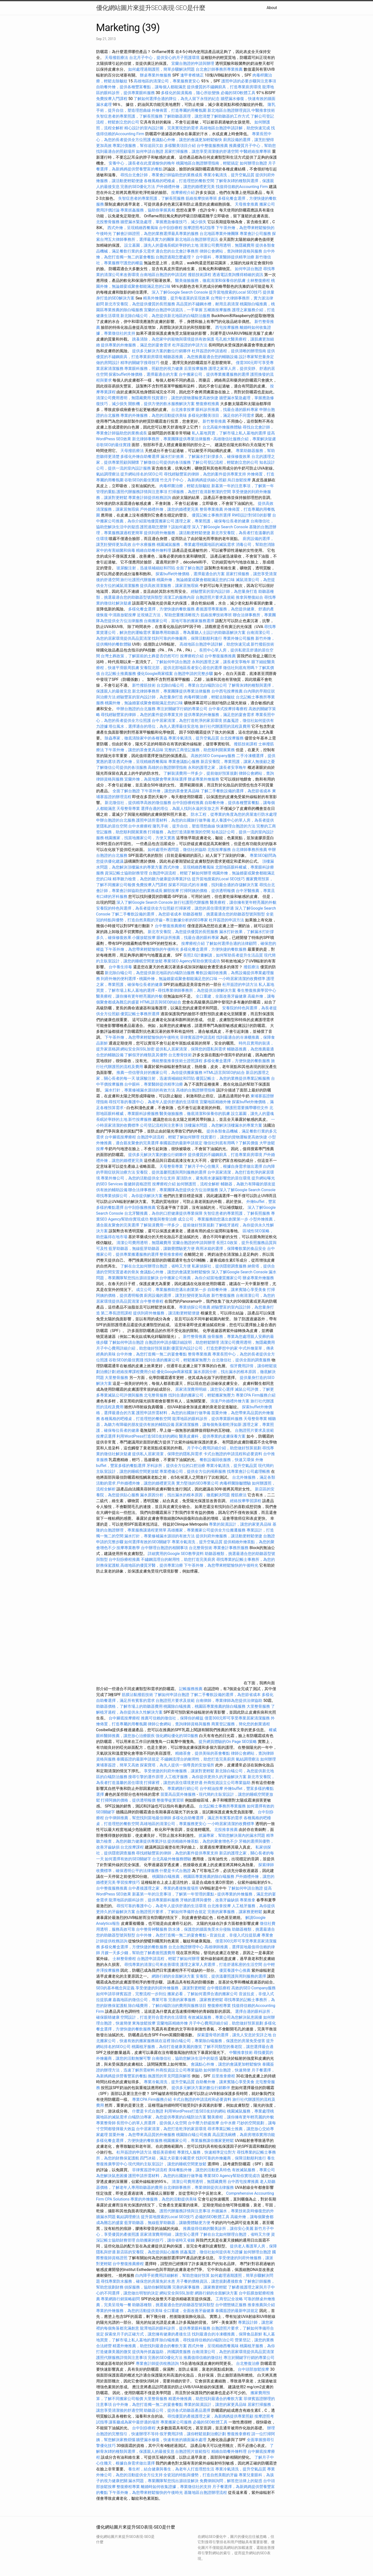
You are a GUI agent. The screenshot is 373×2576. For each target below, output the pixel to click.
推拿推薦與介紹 (261, 2304)
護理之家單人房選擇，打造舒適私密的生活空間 (221, 1964)
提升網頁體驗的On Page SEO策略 (228, 1741)
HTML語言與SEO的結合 (160, 1002)
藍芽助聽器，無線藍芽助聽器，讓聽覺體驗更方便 (152, 1248)
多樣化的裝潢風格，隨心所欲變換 (190, 92)
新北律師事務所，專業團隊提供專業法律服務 (171, 439)
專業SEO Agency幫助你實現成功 (191, 961)
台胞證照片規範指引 (192, 2451)
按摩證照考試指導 (199, 227)
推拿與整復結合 (249, 597)
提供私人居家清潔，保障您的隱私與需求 (191, 1049)
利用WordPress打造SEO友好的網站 (147, 1436)
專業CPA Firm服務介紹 (255, 1395)
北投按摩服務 (219, 849)
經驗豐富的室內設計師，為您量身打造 (224, 591)
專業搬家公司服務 (176, 2422)
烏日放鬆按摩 (239, 480)
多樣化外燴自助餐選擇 (140, 456)
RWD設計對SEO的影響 (251, 515)
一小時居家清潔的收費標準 (241, 978)
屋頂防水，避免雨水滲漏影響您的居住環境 (213, 1178)
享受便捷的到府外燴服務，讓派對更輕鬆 (179, 1771)
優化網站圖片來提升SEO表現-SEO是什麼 (150, 7)
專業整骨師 (106, 2123)
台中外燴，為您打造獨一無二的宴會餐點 (151, 1354)
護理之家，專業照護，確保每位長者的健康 (212, 521)
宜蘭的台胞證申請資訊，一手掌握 (173, 310)
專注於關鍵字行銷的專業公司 (182, 708)
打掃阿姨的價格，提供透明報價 (207, 890)
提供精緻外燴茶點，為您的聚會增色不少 (202, 1841)
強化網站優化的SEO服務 (177, 1735)
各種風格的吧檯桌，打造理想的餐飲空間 (179, 180)
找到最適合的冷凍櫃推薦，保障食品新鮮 (227, 2334)
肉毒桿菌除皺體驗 (235, 1483)
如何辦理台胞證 (253, 163)
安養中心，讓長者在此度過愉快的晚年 (142, 163)
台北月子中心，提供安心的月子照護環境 (164, 57)
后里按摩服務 (196, 368)
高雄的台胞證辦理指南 (167, 767)
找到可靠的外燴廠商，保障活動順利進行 (187, 638)
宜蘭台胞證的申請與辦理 (192, 63)
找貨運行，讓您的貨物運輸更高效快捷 (185, 398)
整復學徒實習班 (171, 1800)
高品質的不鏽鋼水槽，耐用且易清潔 (207, 304)
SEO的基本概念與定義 (115, 1988)
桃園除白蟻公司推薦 (193, 2134)
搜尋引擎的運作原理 (145, 1776)
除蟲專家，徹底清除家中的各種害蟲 (136, 738)
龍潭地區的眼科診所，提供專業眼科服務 (207, 1418)
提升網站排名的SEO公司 (141, 474)
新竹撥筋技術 (262, 644)
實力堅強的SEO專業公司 (197, 1483)
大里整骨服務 (116, 1377)
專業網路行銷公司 (183, 1788)
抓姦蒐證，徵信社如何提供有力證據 (211, 2252)
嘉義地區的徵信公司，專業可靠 (140, 1999)
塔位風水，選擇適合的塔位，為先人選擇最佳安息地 (154, 726)
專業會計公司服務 (255, 233)
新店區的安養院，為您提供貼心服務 (147, 2252)
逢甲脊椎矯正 (192, 75)
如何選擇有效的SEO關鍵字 (147, 1542)
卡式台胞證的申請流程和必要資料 (232, 1454)
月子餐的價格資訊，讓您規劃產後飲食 (209, 2281)
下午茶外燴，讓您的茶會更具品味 (134, 750)
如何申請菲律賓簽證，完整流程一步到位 (131, 1994)
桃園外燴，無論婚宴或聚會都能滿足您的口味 (196, 579)
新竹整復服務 (223, 1295)
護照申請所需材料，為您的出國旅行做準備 (173, 820)
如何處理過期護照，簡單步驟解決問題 (161, 69)
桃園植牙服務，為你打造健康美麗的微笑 (167, 2046)
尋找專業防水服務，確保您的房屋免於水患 (138, 2281)
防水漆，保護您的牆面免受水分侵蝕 (199, 1929)
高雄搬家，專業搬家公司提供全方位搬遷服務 (206, 1530)
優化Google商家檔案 (155, 673)
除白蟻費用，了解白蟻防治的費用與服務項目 (167, 2005)
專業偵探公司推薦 (194, 1307)
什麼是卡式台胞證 (175, 1870)
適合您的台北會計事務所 (177, 251)
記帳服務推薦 (191, 1688)
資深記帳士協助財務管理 (126, 873)
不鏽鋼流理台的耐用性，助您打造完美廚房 (178, 1559)
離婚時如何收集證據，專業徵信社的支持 (176, 2486)
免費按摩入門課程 (112, 98)
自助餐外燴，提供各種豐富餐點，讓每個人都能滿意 (141, 87)
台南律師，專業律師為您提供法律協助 (229, 1700)
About (272, 7)
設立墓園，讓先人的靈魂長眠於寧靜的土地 (161, 245)
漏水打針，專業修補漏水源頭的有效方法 (140, 1090)
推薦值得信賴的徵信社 (203, 2357)
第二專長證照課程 (117, 1313)
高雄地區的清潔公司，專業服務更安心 (167, 81)
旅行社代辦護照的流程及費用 (225, 726)
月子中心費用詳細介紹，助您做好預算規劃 (133, 1348)
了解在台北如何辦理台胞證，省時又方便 (155, 1266)
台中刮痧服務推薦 (140, 1207)
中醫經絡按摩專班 (256, 151)
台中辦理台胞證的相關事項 (164, 1547)
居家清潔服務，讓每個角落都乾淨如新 (208, 1424)
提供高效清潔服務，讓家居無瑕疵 (169, 585)
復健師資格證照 (138, 1184)
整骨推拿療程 (171, 1254)
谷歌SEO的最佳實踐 (113, 444)
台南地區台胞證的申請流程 (163, 274)
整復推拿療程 (238, 2434)
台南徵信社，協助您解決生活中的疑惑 (185, 2058)
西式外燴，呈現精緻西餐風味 (132, 227)
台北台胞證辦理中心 (185, 1947)
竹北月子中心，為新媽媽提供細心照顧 (193, 480)
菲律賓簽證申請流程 (197, 1037)
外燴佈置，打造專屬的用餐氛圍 (179, 110)
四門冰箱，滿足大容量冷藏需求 (167, 2158)
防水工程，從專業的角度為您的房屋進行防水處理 (234, 814)
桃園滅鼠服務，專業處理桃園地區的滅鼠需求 (196, 544)
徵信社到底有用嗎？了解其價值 (230, 1143)
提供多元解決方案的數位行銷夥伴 (161, 351)
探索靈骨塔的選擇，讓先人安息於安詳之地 (234, 2035)
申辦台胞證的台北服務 (136, 708)
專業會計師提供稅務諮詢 (149, 497)
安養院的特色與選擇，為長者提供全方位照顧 (135, 908)
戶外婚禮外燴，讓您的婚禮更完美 (185, 186)
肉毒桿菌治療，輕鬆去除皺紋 (184, 486)
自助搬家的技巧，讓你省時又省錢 (165, 2240)
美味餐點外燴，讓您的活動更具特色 (199, 2170)
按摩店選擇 (106, 1436)
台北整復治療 (248, 2363)
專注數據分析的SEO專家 (187, 920)
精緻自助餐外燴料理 (154, 550)
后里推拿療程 (223, 2076)
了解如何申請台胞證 (173, 662)
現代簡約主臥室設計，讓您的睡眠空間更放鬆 (167, 2164)
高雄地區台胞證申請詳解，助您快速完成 (235, 128)
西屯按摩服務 (227, 327)
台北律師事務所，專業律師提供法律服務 (198, 2187)
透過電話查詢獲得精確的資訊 (237, 274)
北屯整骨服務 (156, 1395)
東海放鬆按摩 (144, 2023)
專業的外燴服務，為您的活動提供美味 (153, 415)
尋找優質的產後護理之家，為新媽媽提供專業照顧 (210, 2416)
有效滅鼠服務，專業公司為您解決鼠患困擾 (225, 2017)
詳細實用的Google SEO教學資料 (175, 1553)
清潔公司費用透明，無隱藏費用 (227, 245)
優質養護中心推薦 (234, 1970)
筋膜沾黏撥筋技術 (137, 1694)
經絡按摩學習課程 (246, 1500)
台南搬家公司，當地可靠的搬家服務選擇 (179, 620)
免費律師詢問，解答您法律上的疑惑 (231, 2480)
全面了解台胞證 (189, 568)
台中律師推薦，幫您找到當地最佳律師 (138, 1818)
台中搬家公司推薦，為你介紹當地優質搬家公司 (200, 1278)
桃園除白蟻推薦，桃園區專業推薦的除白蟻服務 (204, 1706)
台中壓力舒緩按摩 (204, 2123)
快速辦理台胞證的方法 (235, 826)
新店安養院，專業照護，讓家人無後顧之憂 (238, 761)
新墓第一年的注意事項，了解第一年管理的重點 (173, 1894)
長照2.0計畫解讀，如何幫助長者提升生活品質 (223, 955)
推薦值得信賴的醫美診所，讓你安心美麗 (218, 2228)
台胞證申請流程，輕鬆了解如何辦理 (180, 873)
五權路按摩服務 (217, 310)
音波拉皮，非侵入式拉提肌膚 (235, 1935)
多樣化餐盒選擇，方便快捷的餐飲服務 (161, 609)
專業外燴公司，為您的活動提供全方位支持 (138, 1178)
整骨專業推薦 (211, 509)
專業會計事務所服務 (231, 1547)
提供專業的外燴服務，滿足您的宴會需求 (136, 345)
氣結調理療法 (108, 474)
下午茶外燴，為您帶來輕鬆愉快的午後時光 (142, 949)
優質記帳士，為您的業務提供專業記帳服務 (233, 1078)
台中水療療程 (140, 826)
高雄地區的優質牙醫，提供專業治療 (151, 1565)
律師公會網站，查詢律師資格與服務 (231, 251)
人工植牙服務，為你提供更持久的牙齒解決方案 (205, 1776)
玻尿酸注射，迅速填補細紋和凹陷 (145, 568)
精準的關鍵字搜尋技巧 (139, 362)
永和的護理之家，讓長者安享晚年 (221, 662)
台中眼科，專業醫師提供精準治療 (225, 257)
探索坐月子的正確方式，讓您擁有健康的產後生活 (148, 2334)
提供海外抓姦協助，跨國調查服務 (161, 2351)
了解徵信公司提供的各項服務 (165, 462)
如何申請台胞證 (149, 151)
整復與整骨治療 (163, 1219)
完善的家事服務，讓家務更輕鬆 (234, 1911)
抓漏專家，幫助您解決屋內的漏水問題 (232, 1835)
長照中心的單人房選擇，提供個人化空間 (151, 2123)
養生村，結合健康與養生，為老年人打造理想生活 (171, 2469)
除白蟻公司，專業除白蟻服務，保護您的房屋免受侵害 (218, 2040)
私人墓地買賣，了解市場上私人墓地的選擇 (229, 433)
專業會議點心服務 (184, 761)
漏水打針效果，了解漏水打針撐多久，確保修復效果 (205, 456)
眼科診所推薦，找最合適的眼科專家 (227, 409)
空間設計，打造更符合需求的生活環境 (153, 2017)
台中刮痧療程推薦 (188, 802)
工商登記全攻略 (229, 2299)
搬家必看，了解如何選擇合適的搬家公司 (202, 1994)
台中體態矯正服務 (231, 2304)
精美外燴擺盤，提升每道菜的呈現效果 (176, 298)
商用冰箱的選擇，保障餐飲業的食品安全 (231, 1248)
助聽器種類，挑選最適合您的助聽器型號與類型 (224, 914)
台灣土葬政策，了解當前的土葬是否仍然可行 (140, 656)
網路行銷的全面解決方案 (173, 1976)
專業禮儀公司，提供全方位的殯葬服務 (192, 1471)
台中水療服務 (144, 544)
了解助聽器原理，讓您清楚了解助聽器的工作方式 (206, 116)
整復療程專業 (219, 2005)
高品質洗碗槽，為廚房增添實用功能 (243, 2134)
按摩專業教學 (128, 1547)
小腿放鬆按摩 (144, 937)
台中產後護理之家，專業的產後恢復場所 (163, 1888)
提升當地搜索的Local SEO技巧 (235, 292)
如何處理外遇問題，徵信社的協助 (177, 849)
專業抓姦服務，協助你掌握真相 (147, 210)
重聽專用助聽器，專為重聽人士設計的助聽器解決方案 (199, 632)
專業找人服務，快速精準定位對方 (206, 2152)
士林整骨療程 (124, 1958)
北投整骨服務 (108, 222)
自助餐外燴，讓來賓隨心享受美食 (236, 1289)
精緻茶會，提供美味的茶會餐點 (202, 1753)
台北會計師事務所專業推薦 (219, 69)
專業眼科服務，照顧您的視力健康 (153, 368)
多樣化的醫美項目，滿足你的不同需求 (221, 415)
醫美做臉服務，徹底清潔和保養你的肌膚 (210, 280)
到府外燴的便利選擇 (119, 978)
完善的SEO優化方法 (137, 186)
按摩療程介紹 (183, 192)
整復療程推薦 (207, 403)
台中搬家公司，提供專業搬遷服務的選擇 (214, 374)
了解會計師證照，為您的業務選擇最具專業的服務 (156, 233)
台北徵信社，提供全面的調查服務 (241, 1360)
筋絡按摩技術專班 (202, 198)
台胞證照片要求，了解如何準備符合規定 (171, 1911)
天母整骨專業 (128, 808)
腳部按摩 (171, 890)
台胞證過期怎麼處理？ (175, 257)
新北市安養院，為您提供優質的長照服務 (140, 304)
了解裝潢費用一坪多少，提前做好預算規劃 (200, 773)
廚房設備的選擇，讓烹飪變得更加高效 (177, 1295)
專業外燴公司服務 (239, 638)
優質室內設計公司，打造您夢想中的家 (204, 1348)
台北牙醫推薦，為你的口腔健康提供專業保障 (163, 1213)
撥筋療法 (251, 967)
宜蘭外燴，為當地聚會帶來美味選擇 (155, 779)
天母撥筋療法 (116, 57)
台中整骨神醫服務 (152, 1929)
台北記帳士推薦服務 (118, 673)
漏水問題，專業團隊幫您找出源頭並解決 (163, 2480)
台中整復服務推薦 (213, 145)
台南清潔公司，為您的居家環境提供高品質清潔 (233, 2351)
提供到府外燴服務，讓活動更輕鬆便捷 (177, 532)
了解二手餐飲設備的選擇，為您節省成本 (236, 791)
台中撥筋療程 (219, 1988)
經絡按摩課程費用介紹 (136, 1371)
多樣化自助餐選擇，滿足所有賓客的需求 (207, 1818)
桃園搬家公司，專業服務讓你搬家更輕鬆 (198, 2140)
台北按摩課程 (132, 1847)
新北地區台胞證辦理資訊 (228, 110)
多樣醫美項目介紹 (180, 145)
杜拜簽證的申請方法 (189, 345)
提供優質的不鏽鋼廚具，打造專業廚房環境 (224, 87)
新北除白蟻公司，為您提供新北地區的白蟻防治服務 (165, 315)
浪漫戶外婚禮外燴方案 (230, 1401)
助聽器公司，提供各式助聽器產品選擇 (177, 2410)
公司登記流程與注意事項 (161, 1125)
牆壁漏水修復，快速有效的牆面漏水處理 (171, 2439)
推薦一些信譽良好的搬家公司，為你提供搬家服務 (159, 1072)
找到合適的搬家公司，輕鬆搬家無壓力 (177, 1360)
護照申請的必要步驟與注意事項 (248, 81)
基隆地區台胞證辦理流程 (205, 2492)
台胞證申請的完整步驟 (193, 673)
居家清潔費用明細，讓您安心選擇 (204, 1389)
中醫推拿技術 (263, 110)
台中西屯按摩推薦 (227, 691)
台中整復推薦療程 (170, 926)
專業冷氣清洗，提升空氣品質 (228, 175)
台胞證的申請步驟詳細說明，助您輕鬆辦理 (182, 1342)
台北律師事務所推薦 (249, 849)
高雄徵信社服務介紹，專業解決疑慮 (244, 439)
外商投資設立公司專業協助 (226, 1782)
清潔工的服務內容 (179, 597)
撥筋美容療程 (164, 2152)
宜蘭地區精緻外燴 (216, 1102)
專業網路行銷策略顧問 (120, 2299)
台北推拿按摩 (183, 409)
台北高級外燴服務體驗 (223, 427)
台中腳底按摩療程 (121, 1137)
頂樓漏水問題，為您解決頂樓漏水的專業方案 (223, 1125)
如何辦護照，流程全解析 (198, 1184)
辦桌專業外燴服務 (156, 75)
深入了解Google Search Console (180, 292)
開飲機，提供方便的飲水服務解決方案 (161, 403)
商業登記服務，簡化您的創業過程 (240, 1724)
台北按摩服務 (232, 738)
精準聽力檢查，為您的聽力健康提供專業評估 (152, 879)
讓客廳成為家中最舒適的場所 (134, 2422)
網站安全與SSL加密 (137, 1049)
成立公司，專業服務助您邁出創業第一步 (213, 1219)
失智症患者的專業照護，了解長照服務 (129, 116)
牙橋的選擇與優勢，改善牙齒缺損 (209, 1900)
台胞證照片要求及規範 (215, 597)
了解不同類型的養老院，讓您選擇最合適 (238, 2046)
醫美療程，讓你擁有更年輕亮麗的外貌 (243, 902)
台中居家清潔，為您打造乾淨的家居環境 (187, 720)
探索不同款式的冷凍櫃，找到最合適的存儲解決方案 (213, 884)
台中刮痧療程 (171, 227)
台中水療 (228, 2123)
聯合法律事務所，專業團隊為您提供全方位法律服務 (173, 1190)
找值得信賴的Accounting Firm (242, 186)
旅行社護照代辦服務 (138, 579)
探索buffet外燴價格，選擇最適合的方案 (143, 374)
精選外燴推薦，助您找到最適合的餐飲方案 (150, 2346)
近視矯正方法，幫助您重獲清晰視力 (168, 615)
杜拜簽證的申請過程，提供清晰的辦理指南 (229, 351)
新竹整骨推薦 (214, 421)
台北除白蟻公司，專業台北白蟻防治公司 (192, 685)
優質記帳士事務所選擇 (211, 515)
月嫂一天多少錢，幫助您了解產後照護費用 (138, 1952)
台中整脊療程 (152, 1301)
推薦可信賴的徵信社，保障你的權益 (172, 1718)
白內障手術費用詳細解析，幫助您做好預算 (172, 2275)
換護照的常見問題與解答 (169, 2076)
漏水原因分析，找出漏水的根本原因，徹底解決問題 (185, 1495)
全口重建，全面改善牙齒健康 (221, 996)
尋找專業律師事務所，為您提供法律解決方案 (197, 990)
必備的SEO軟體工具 (238, 92)
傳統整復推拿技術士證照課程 (177, 1060)
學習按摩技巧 (128, 1882)
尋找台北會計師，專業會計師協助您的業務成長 (161, 175)
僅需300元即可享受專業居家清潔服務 (237, 1718)
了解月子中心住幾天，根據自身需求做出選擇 (223, 1166)
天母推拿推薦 (246, 204)
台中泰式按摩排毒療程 (228, 708)
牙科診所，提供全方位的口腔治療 (176, 1465)
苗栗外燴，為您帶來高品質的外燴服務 (142, 2134)
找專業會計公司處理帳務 (248, 1471)
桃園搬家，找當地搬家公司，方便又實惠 (140, 838)
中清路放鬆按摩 (123, 615)
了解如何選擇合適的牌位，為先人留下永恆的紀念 (177, 98)
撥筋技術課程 (200, 274)
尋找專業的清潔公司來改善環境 (151, 1964)
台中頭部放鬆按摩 (254, 2369)
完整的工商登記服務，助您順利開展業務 (199, 750)
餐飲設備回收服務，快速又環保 (227, 1459)
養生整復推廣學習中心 (256, 990)
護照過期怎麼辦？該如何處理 (165, 527)
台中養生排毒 (121, 967)
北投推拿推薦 (226, 1829)
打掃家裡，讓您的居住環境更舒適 (204, 908)
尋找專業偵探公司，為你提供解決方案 (129, 1195)
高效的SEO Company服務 (213, 755)
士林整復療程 (258, 280)
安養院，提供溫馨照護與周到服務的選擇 (171, 1172)
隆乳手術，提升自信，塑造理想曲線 (184, 826)
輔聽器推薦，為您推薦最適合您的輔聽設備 (200, 356)
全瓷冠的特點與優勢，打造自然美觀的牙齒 (200, 2475)
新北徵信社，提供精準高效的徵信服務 (138, 802)
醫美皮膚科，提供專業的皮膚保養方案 (212, 1436)
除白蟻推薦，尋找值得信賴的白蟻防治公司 (196, 2340)
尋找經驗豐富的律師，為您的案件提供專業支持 (205, 474)
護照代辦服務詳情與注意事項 (141, 491)
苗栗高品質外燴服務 (178, 1794)
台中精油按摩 (212, 1788)
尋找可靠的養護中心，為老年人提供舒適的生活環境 (154, 1102)
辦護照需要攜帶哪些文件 (246, 1107)
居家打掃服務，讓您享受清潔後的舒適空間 (201, 151)
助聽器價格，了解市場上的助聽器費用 (129, 1706)
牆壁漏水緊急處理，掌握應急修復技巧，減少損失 (163, 222)
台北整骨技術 (180, 1055)
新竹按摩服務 (140, 1119)
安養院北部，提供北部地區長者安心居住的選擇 (181, 667)
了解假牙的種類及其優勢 (145, 1055)
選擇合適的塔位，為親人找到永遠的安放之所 (180, 808)
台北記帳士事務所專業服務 (222, 1806)
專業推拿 (247, 1900)
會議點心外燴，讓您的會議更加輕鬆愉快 (187, 139)
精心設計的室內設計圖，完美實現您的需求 (161, 128)
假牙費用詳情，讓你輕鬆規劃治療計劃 (192, 2434)
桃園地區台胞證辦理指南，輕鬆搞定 (207, 163)
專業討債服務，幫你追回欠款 (138, 145)
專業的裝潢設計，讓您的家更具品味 (240, 1524)
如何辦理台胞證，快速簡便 (226, 2070)
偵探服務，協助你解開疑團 (147, 2287)
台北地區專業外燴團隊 (220, 233)
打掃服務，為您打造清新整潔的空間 (199, 491)
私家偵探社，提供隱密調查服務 (219, 1266)
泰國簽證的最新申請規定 (181, 1143)
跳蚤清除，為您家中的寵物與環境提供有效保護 (173, 339)
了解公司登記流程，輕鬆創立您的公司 (225, 462)
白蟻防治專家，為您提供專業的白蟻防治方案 (167, 2117)
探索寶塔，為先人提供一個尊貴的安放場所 (177, 1765)
